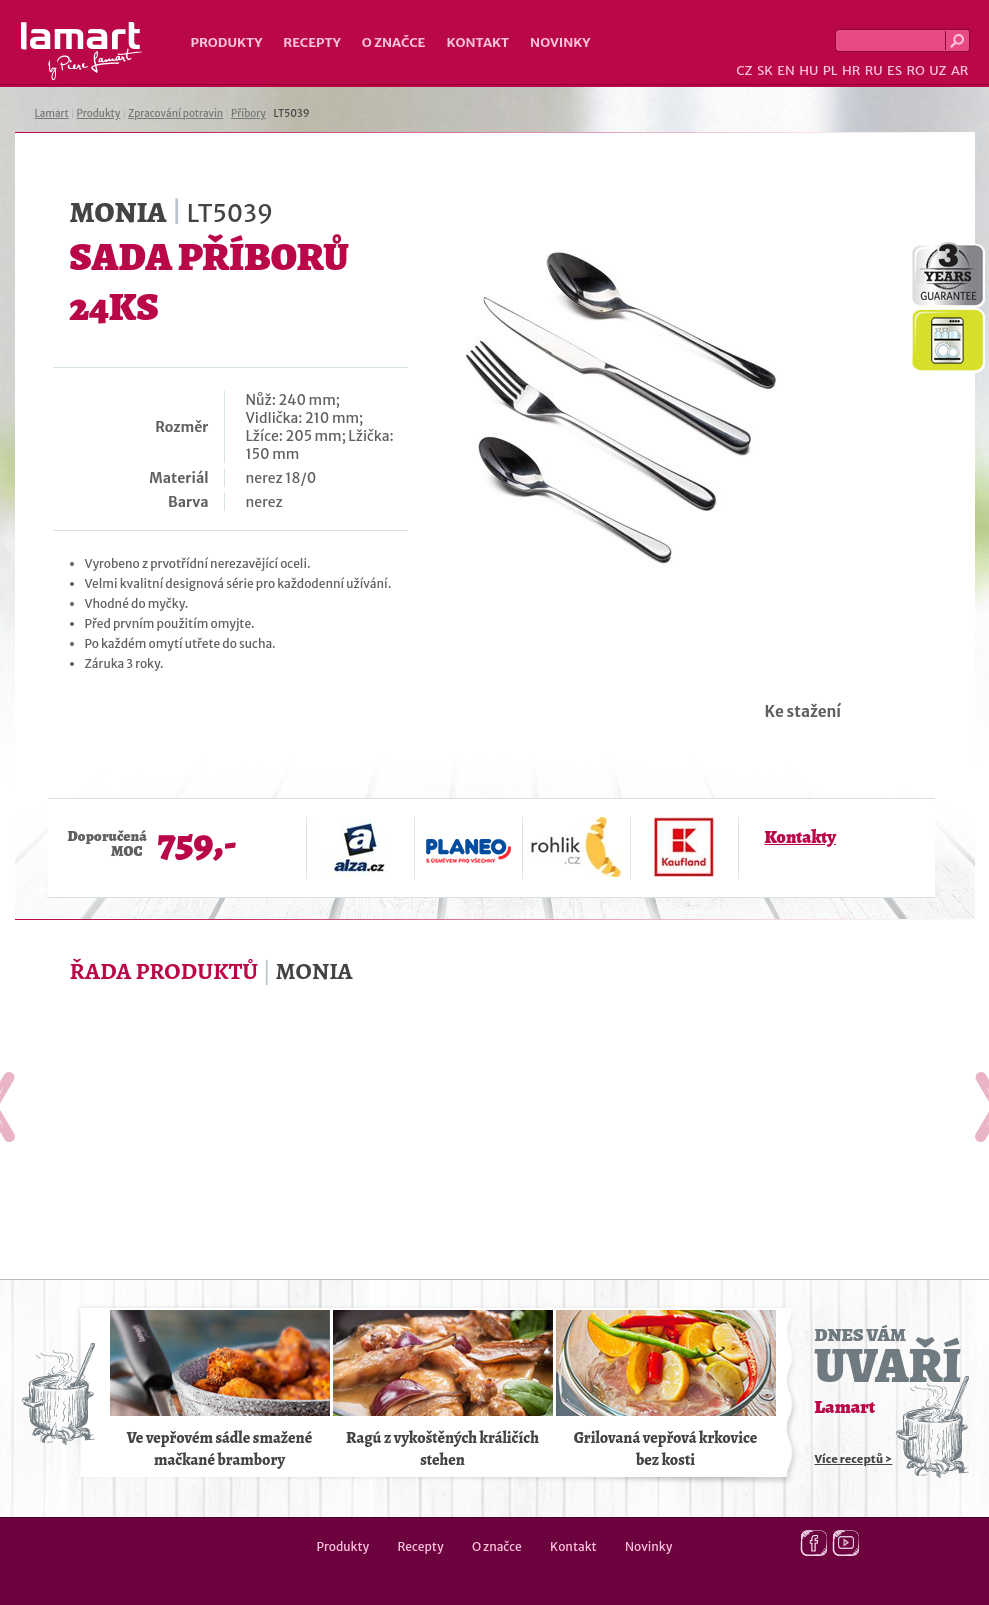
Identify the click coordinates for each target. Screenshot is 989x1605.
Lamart (81, 51)
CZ (744, 70)
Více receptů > (854, 1459)
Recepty (311, 42)
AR (960, 70)
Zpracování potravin (175, 113)
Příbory (248, 113)
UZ (937, 70)
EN (786, 70)
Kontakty (800, 837)
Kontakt (477, 42)
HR (851, 70)
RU (874, 70)
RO (915, 70)
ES (894, 70)
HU (808, 70)
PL (830, 70)
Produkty (227, 42)
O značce (394, 42)
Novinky (560, 42)
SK (765, 70)
